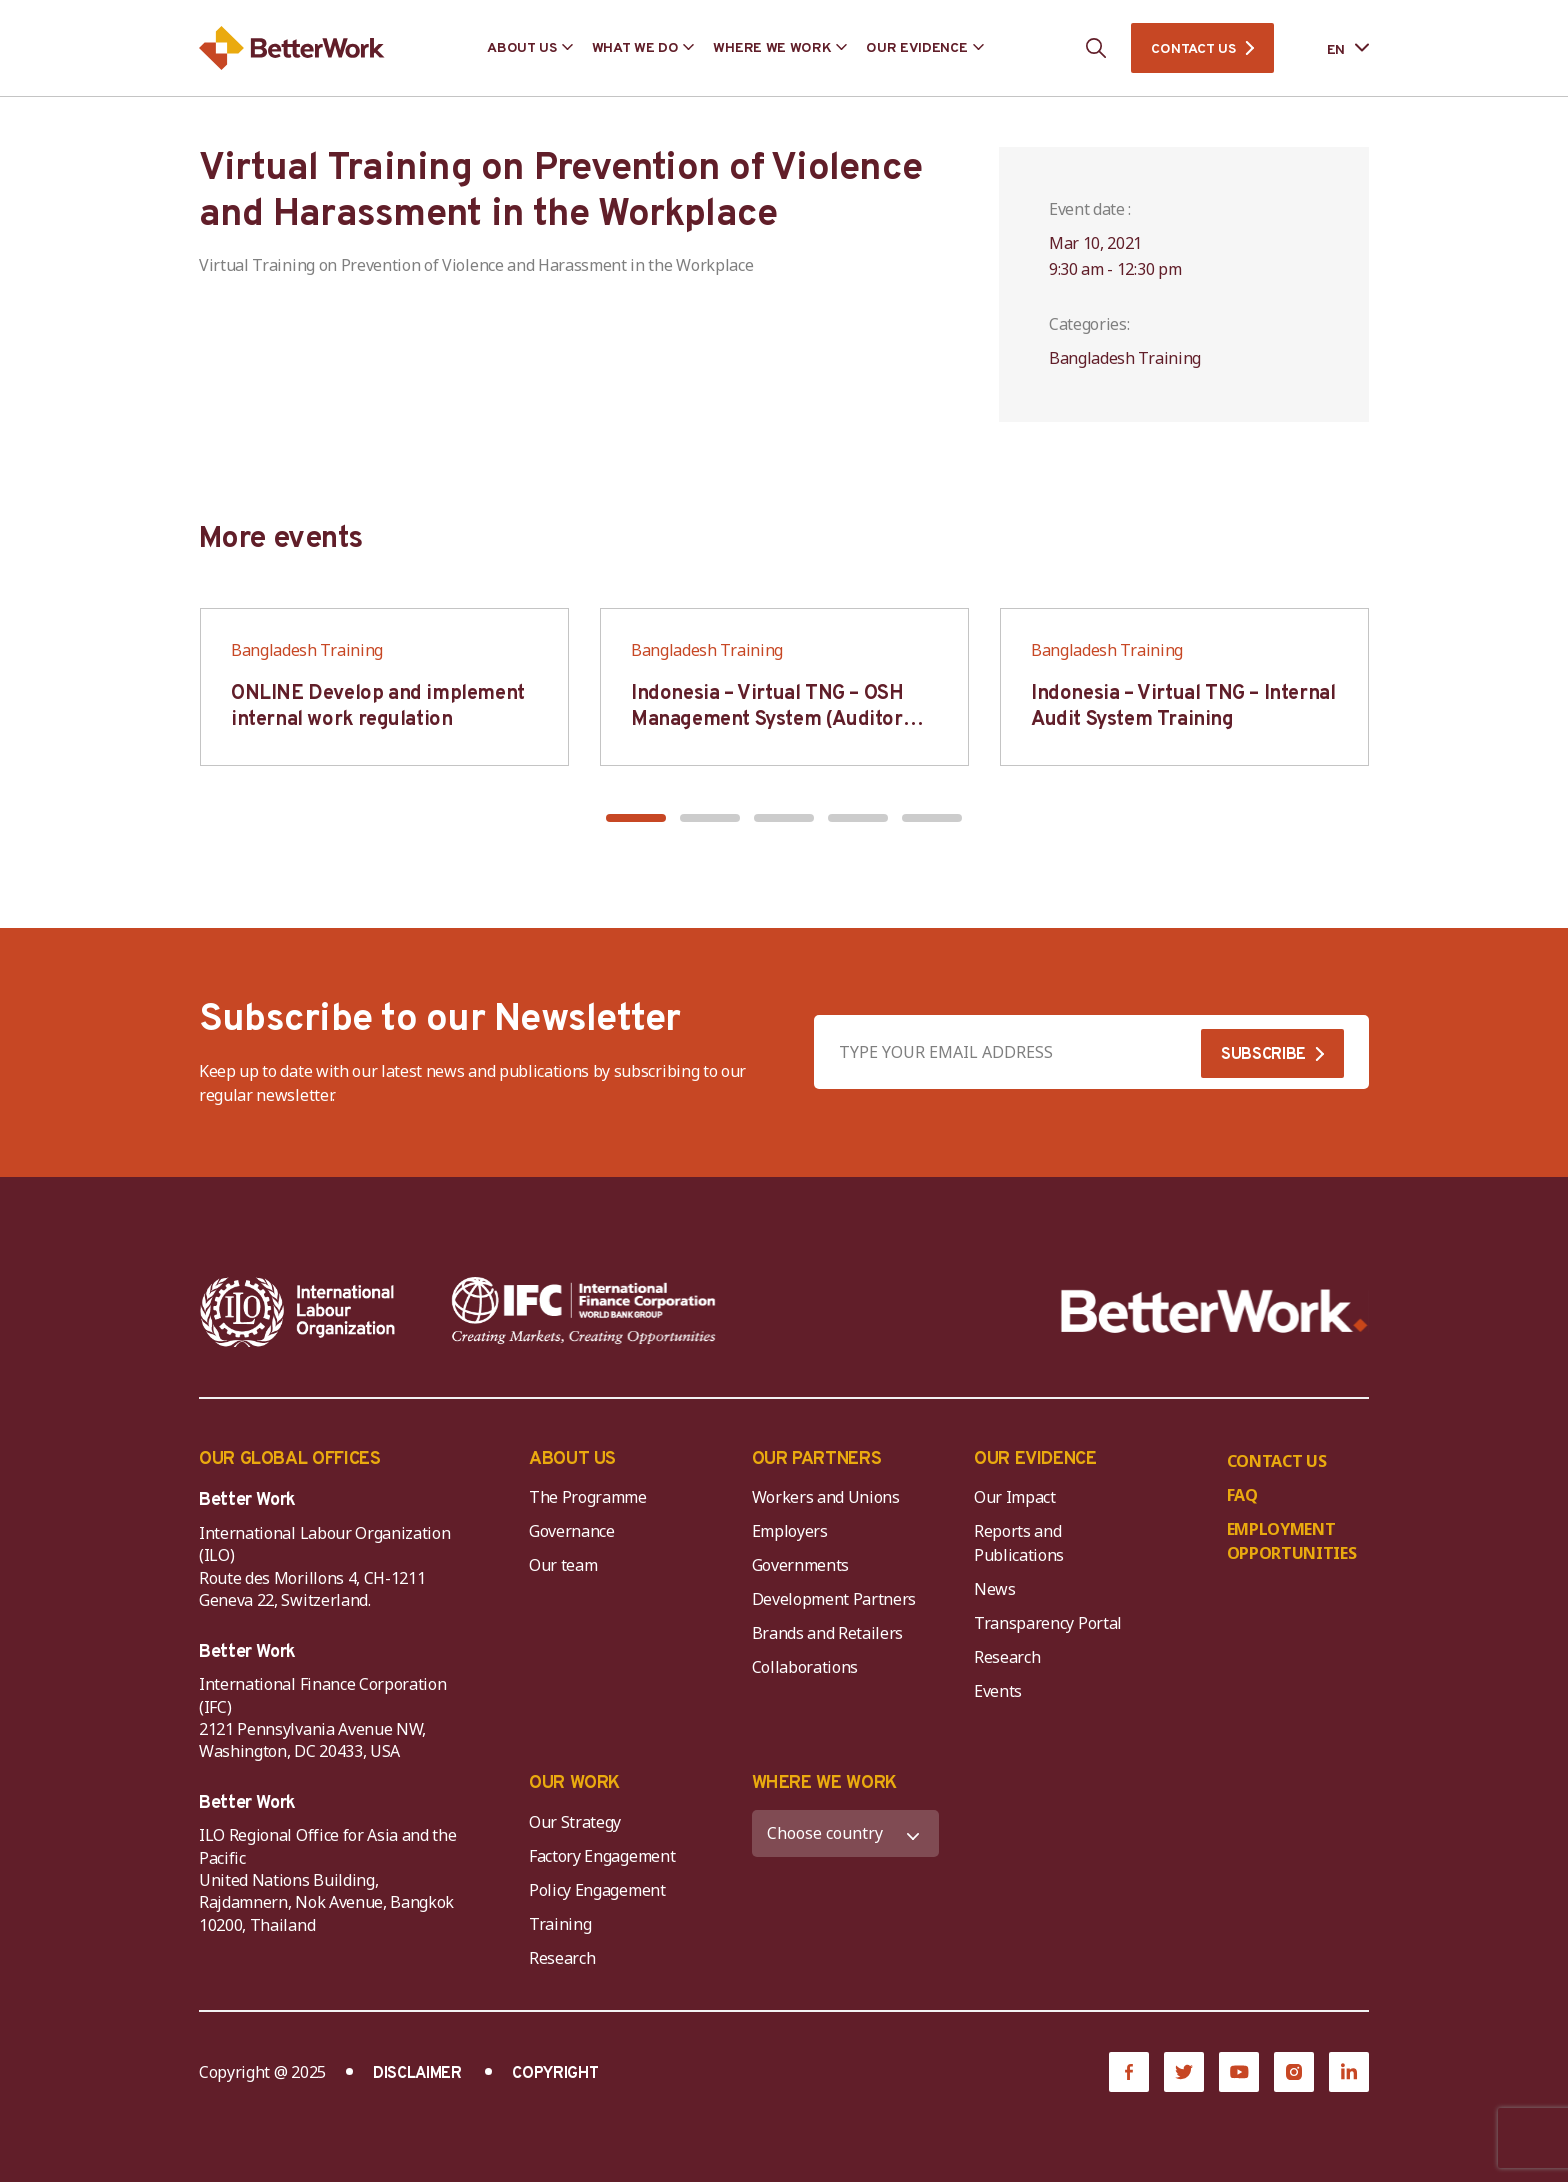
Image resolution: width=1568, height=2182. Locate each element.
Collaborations (805, 1667)
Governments (800, 1565)
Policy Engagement (601, 1890)
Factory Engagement (602, 1856)
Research (1007, 1657)
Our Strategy (575, 1822)
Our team (563, 1565)
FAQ (1242, 1495)
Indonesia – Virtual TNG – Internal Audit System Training (1183, 707)
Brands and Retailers (828, 1633)
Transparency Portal (1048, 1623)
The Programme (588, 1497)
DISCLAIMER (417, 2074)
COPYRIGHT (555, 2074)
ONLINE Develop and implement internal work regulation (378, 707)
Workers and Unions (826, 1497)
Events (998, 1691)
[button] (636, 818)
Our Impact (1015, 1497)
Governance (572, 1531)
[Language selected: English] (1334, 48)
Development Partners (834, 1599)
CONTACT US (1193, 49)
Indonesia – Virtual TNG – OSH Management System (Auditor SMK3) (767, 720)
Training (560, 1924)
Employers (790, 1531)
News (995, 1589)
